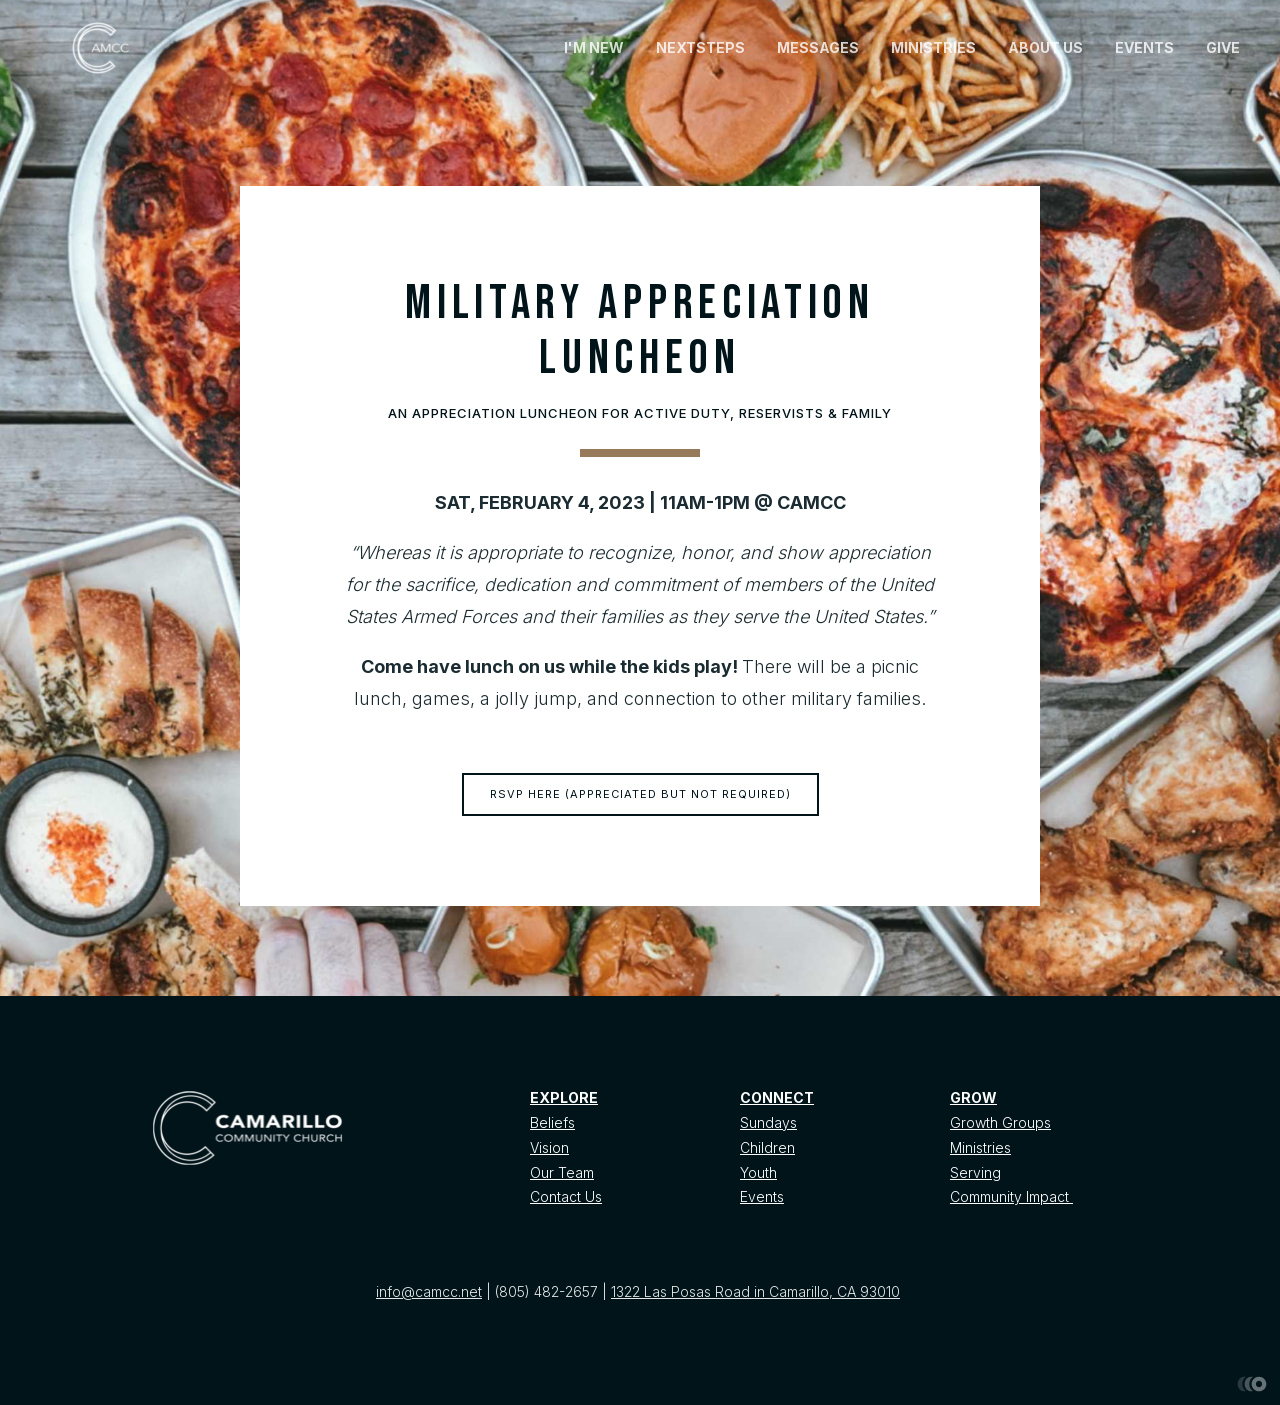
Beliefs (552, 1122)
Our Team (562, 1172)
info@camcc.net (429, 1291)
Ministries (980, 1147)
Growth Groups (1000, 1122)
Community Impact (1011, 1196)
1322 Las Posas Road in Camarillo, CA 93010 (755, 1291)
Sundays (768, 1122)
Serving (975, 1172)
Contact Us (566, 1196)
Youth (758, 1172)
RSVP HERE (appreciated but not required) (640, 794)
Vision (549, 1147)
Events (762, 1196)
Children (767, 1147)
